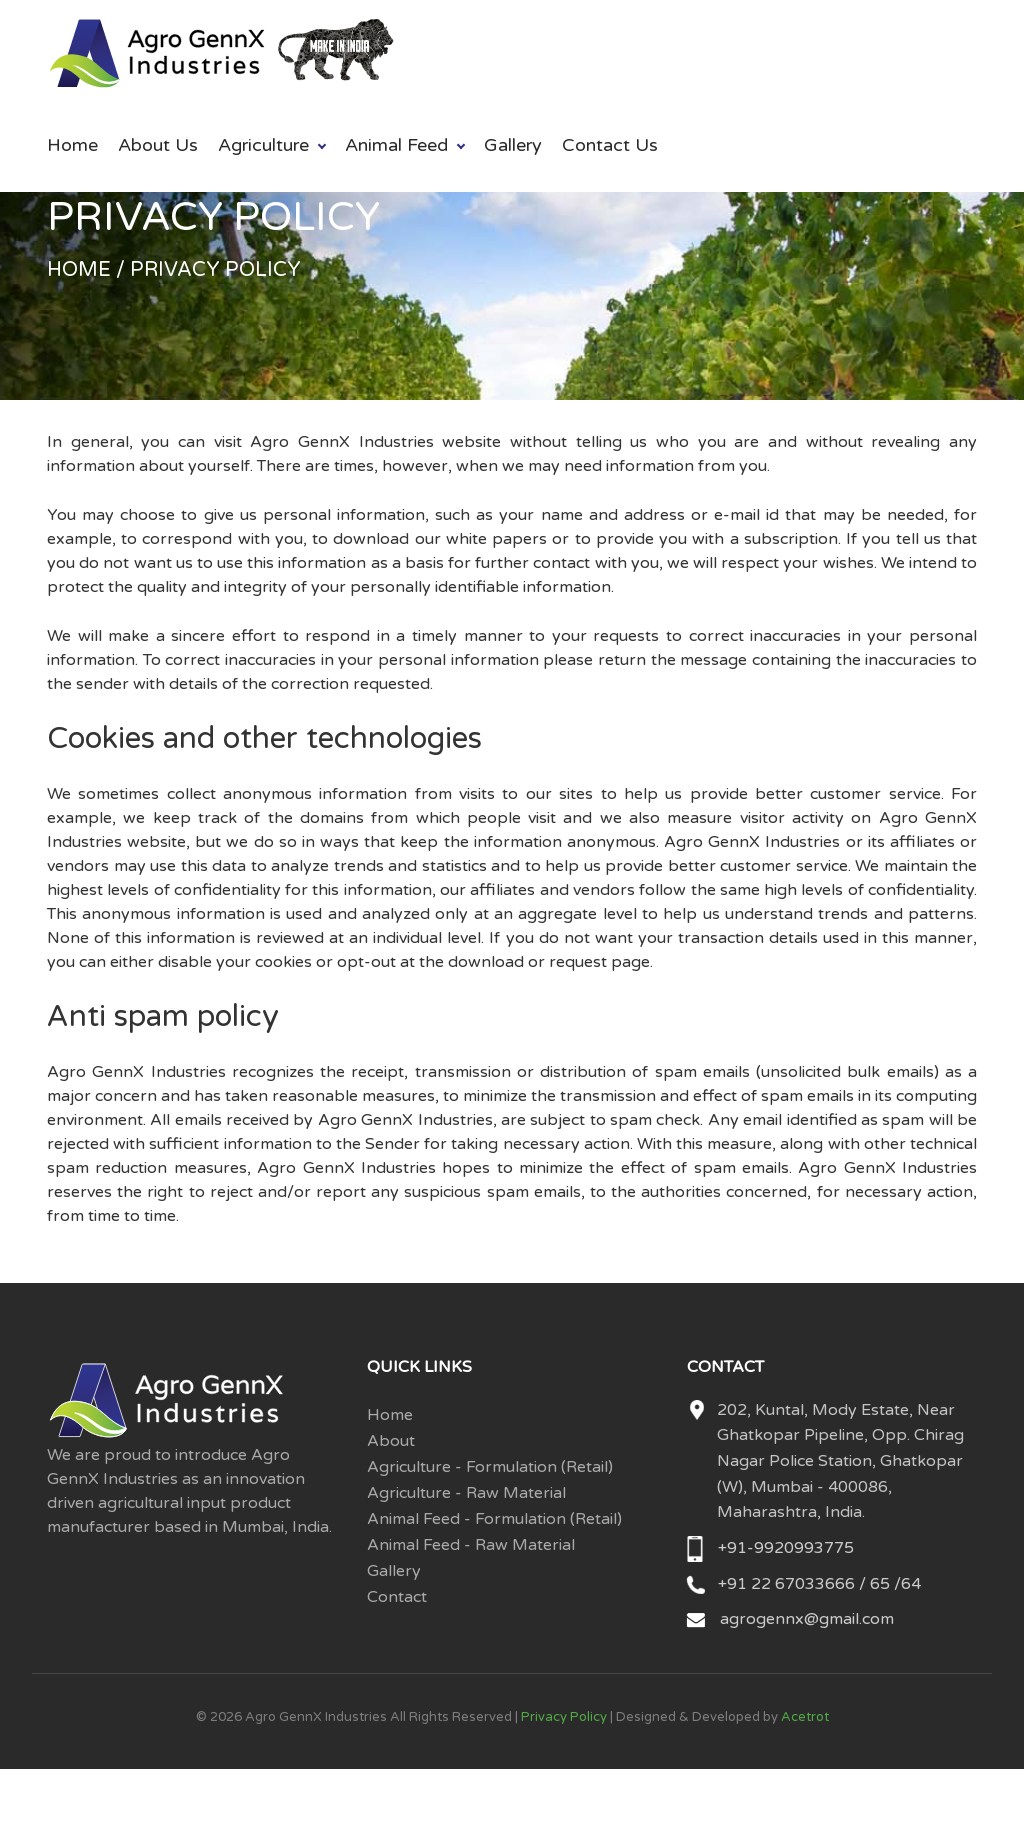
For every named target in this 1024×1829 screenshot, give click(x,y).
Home (72, 145)
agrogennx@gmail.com (807, 1619)
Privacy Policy (564, 1717)
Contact (397, 1597)
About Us (158, 145)
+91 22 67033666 (788, 1584)
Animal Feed (396, 145)
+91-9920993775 (786, 1548)
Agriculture (263, 145)
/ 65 (874, 1584)
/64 (907, 1584)
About (391, 1441)
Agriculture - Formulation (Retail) (490, 1467)
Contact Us (610, 145)
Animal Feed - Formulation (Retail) (494, 1519)
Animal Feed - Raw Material (471, 1545)
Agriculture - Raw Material (466, 1493)
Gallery (513, 145)
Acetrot (805, 1717)
